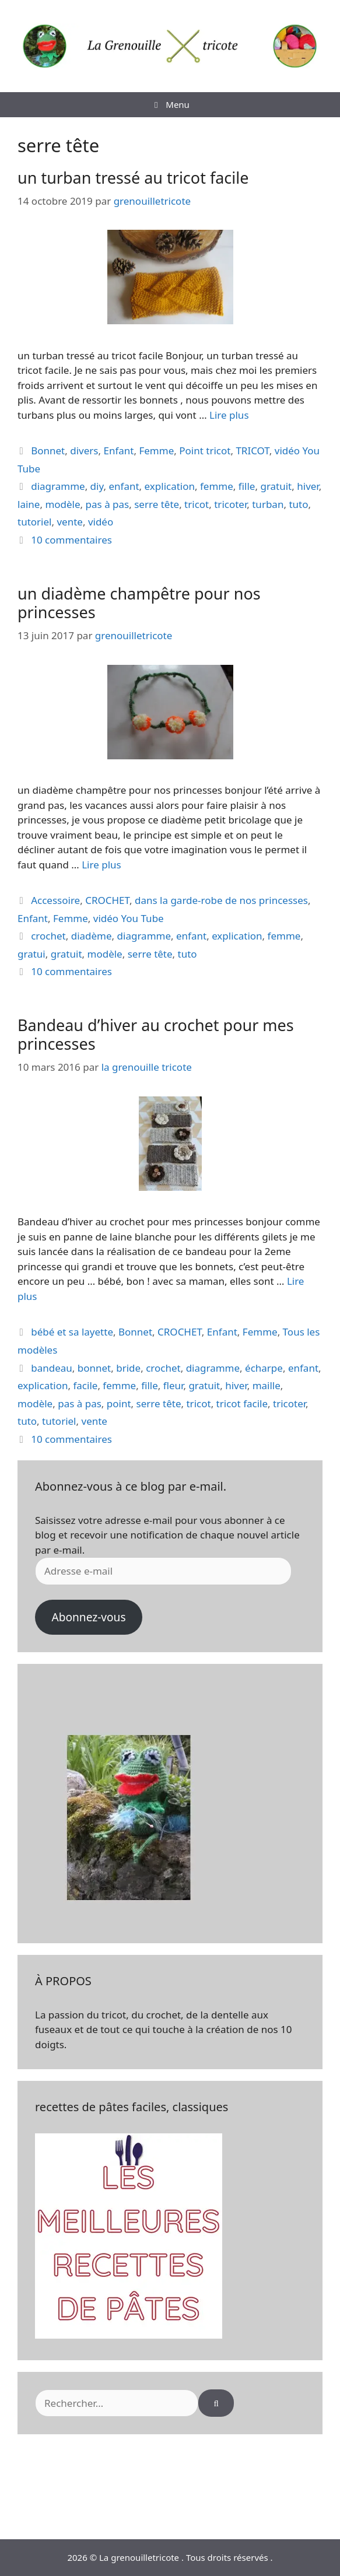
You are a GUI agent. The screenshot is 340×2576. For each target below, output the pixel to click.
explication (170, 486)
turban (267, 504)
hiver (307, 486)
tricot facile (242, 1403)
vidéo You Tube (128, 918)
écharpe (264, 1368)
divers (84, 450)
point (119, 1403)
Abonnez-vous (88, 1617)
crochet (48, 935)
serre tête (156, 504)
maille (267, 1385)
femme (216, 486)
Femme (156, 450)
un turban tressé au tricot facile (132, 177)
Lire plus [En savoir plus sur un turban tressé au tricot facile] (228, 415)
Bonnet (48, 450)
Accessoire (55, 900)
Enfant (118, 450)
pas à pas (107, 504)
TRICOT (252, 450)
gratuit (276, 486)
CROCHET (107, 900)
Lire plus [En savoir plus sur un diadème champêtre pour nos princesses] (101, 864)
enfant (123, 486)
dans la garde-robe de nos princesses (221, 900)
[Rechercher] (216, 2403)
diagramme (58, 486)
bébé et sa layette (72, 1331)
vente (69, 521)
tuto (298, 504)
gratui (31, 954)
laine (28, 504)
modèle (62, 504)
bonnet (94, 1368)
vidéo (100, 521)
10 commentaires (71, 539)
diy (97, 486)
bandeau (51, 1368)
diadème (91, 935)
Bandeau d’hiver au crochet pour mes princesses (155, 1034)
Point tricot (204, 450)
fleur (173, 1385)
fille (247, 486)
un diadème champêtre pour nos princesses (139, 603)
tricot (196, 504)
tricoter (230, 504)
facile (85, 1385)
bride (128, 1368)
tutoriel (34, 521)
